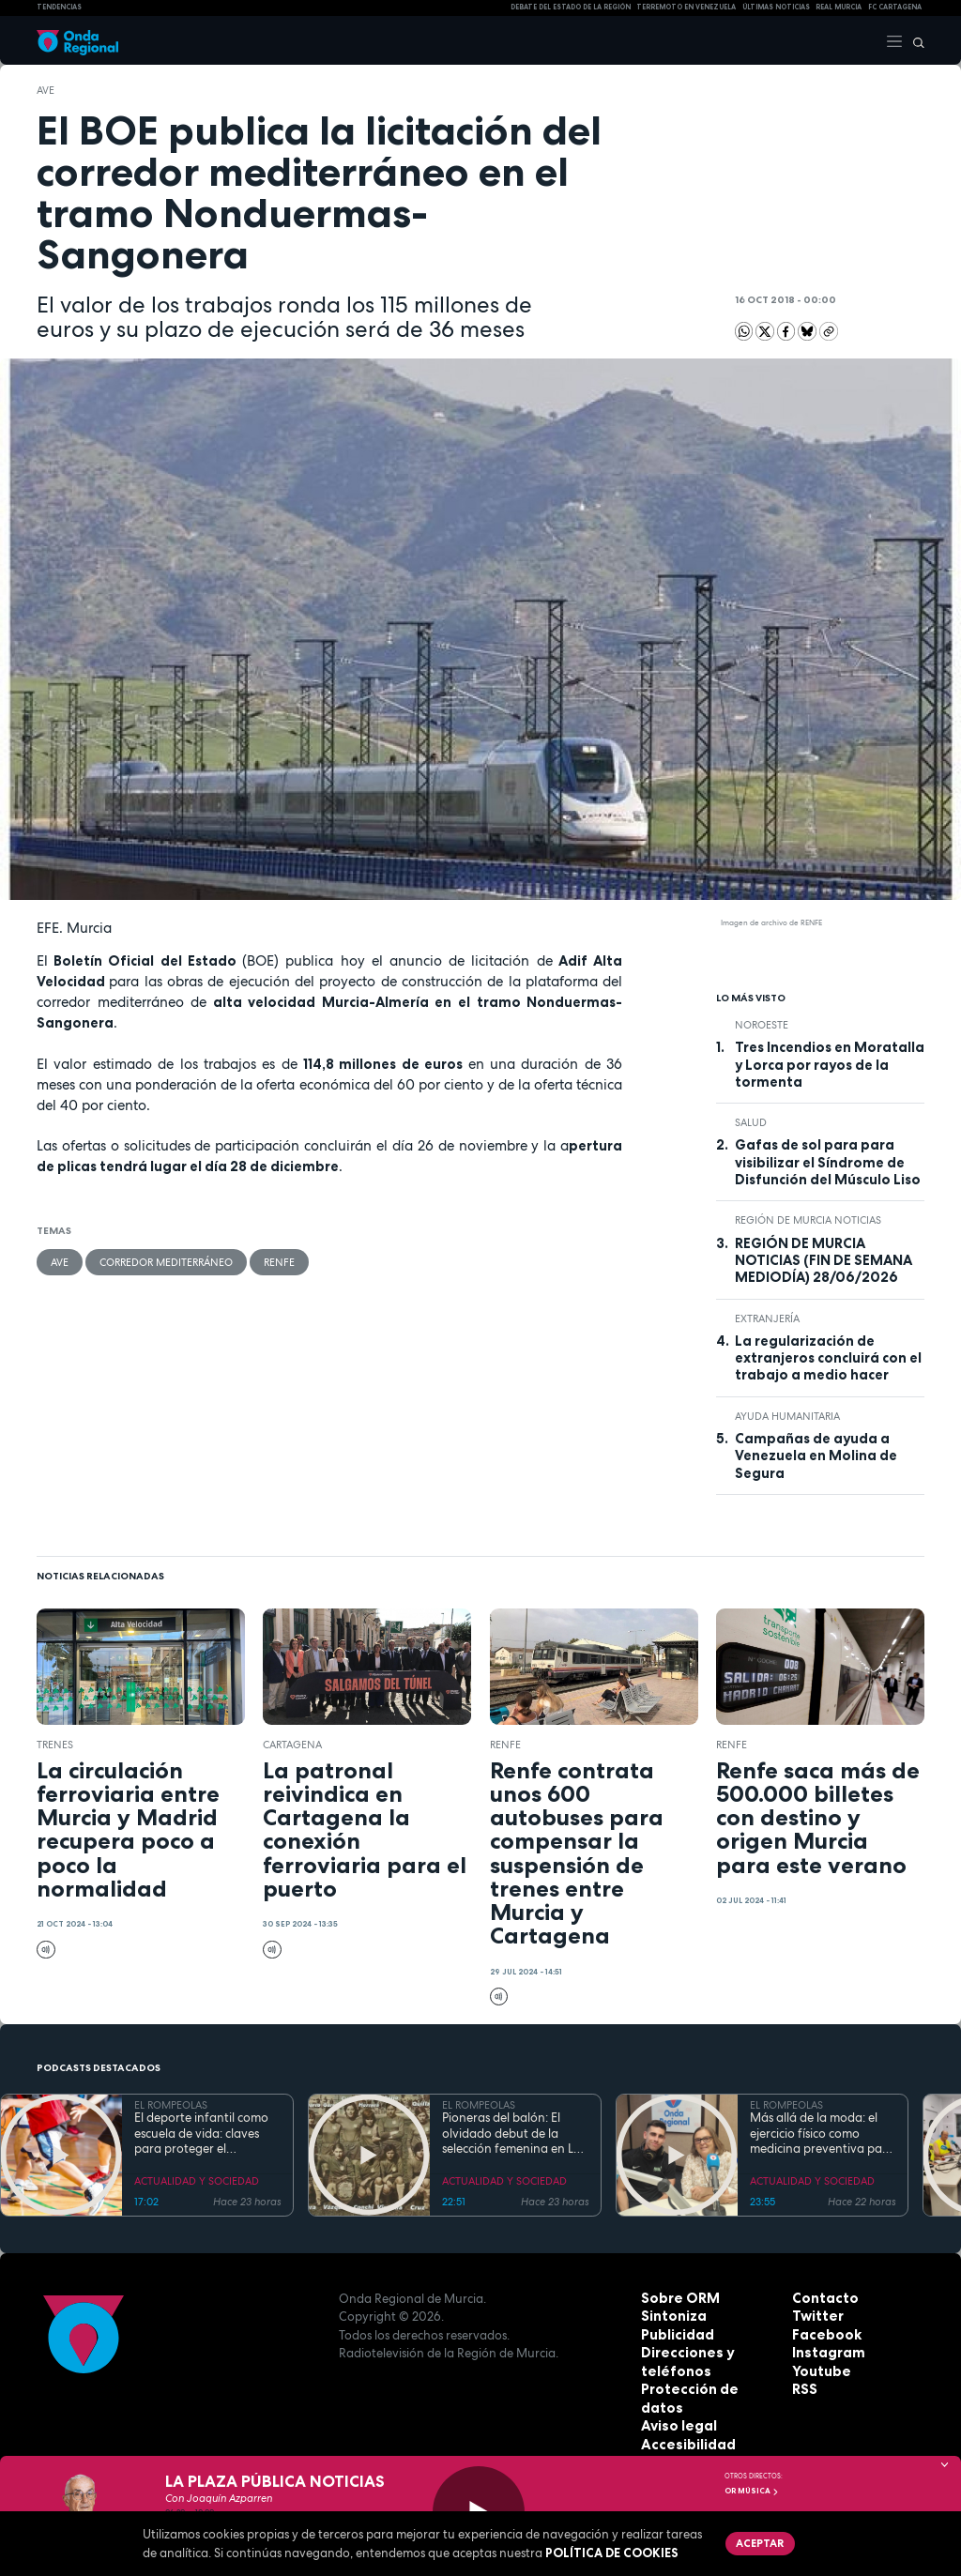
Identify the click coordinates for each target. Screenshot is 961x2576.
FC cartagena (895, 7)
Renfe (274, 1261)
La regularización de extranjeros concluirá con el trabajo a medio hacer (828, 1358)
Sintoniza (671, 2316)
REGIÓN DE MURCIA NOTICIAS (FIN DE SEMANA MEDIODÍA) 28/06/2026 (823, 1261)
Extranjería (767, 1318)
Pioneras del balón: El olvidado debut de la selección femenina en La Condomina (511, 2134)
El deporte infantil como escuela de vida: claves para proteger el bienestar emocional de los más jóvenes (201, 2134)
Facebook (823, 2334)
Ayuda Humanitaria (787, 1416)
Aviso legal (675, 2408)
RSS (803, 2389)
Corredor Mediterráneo (163, 1261)
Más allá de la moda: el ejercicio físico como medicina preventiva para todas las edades (822, 2134)
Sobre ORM (676, 2298)
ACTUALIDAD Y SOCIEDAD (196, 2180)
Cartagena (292, 1744)
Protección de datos (705, 2389)
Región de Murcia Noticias (808, 1220)
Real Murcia (839, 7)
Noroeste (761, 1024)
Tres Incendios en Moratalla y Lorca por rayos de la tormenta (829, 1064)
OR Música (752, 2490)
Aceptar (757, 2541)
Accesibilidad (683, 2425)
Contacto (821, 2298)
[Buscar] (914, 40)
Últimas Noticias (776, 7)
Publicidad (674, 2334)
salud (751, 1122)
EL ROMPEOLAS (170, 2104)
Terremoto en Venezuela (686, 7)
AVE (45, 90)
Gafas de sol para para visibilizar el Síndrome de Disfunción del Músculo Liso (828, 1162)
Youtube (818, 2371)
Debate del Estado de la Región (571, 7)
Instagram (825, 2352)
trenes (55, 1744)
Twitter (815, 2316)
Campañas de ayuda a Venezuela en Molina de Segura (816, 1456)
